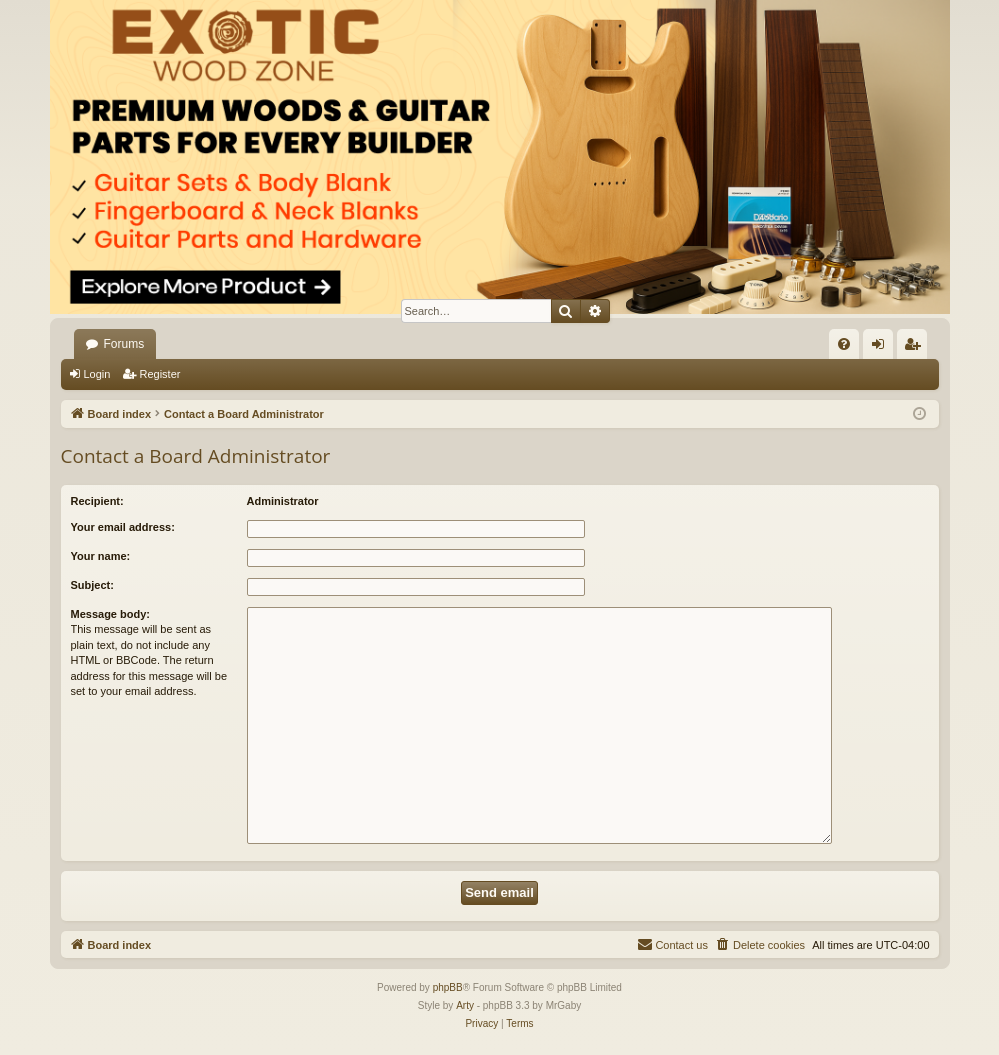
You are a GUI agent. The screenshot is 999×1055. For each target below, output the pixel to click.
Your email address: (123, 527)
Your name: (101, 556)
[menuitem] (844, 344)
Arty (465, 1005)
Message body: (110, 614)
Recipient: (97, 501)
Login (97, 374)
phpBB (448, 987)
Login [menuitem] (881, 348)
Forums (124, 344)
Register (159, 374)
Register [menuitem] (915, 348)
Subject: (92, 585)
